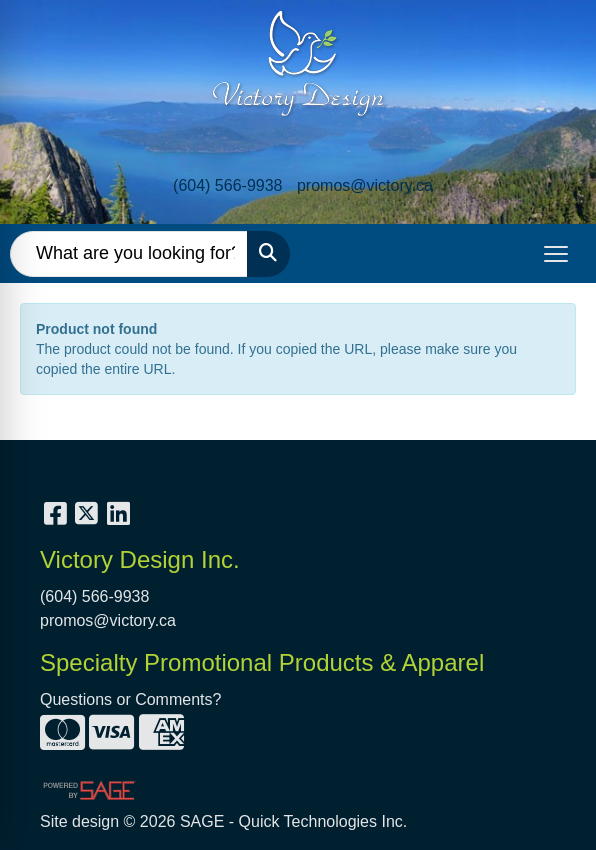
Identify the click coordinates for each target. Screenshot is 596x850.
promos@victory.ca (365, 185)
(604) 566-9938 (227, 185)
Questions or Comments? (130, 699)
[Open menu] (556, 254)
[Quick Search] (129, 254)
